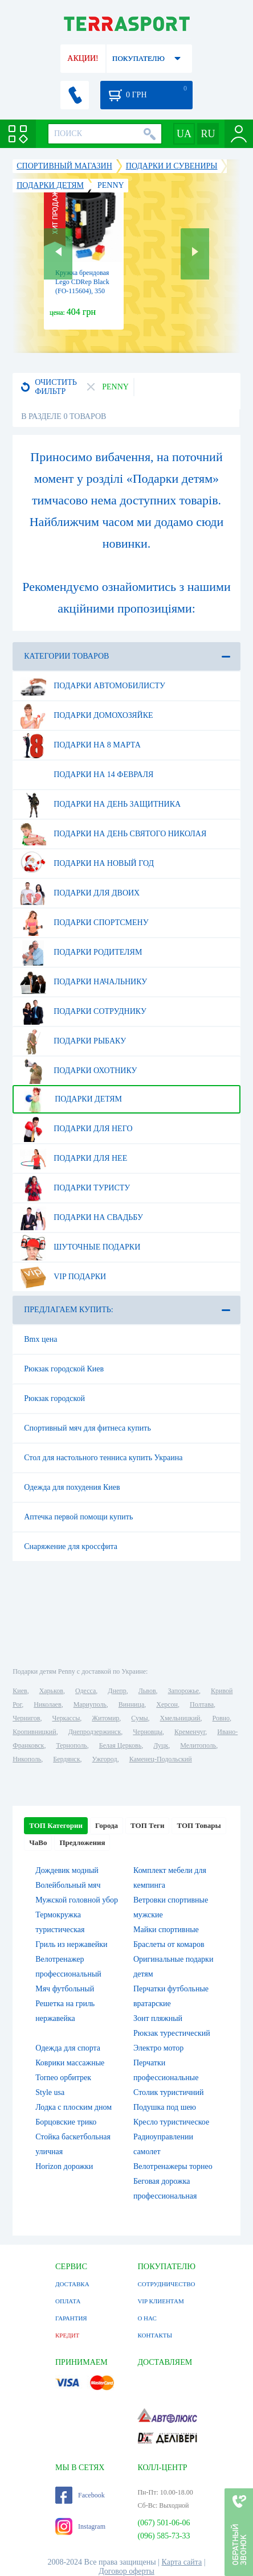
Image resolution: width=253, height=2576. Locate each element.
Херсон (167, 1704)
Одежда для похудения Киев (72, 1487)
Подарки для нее (73, 1158)
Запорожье (183, 1691)
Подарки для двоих (80, 893)
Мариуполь (90, 1704)
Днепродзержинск (94, 1732)
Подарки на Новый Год (87, 864)
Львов (147, 1691)
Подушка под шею (164, 2107)
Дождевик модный (67, 1870)
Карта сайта (182, 2562)
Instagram (80, 2526)
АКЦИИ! (82, 58)
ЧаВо (38, 1842)
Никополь (27, 1759)
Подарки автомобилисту (92, 686)
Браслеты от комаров (169, 1944)
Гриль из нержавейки (71, 1944)
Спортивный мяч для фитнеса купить (87, 1428)
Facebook (80, 2495)
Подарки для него (76, 1129)
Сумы (139, 1718)
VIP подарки (63, 1277)
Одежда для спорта (67, 2048)
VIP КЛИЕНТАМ (160, 2301)
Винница (131, 1704)
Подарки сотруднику (83, 1012)
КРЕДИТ (67, 2335)
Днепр (117, 1691)
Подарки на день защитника (100, 804)
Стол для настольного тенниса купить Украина (103, 1457)
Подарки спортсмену (84, 923)
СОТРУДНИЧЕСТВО (166, 2284)
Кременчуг (189, 1732)
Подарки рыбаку (73, 1041)
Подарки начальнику (83, 982)
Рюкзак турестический (171, 2033)
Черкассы (66, 1718)
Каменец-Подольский (160, 1759)
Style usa (49, 2092)
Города (106, 1825)
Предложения (82, 1842)
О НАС (146, 2318)
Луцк (160, 1745)
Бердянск (66, 1759)
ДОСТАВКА (72, 2284)
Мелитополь (198, 1745)
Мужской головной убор (76, 1900)
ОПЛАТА (67, 2301)
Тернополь (71, 1745)
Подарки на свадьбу (81, 1218)
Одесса (85, 1691)
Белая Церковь (120, 1745)
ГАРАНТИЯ (71, 2318)
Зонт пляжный (157, 2018)
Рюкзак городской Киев (64, 1369)
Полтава (202, 1704)
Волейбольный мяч (67, 1885)
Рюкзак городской (54, 1398)
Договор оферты (126, 2571)
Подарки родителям (81, 952)
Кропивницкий (34, 1732)
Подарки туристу (75, 1188)
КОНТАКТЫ (154, 2335)
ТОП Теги (147, 1825)
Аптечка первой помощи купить (78, 1517)
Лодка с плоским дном (73, 2107)
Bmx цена (40, 1339)
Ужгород (104, 1759)
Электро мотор (158, 2048)
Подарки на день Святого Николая (113, 834)
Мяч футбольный (64, 1989)
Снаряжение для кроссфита (70, 1546)
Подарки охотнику (78, 1071)
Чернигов (26, 1718)
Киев (20, 1691)
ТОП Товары (199, 1825)
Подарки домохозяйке (86, 715)
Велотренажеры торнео (173, 2166)
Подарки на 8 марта (80, 745)
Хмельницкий (180, 1718)
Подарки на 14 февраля (86, 775)
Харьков (51, 1691)
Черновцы (147, 1732)
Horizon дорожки (64, 2166)
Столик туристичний (168, 2092)
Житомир (105, 1718)
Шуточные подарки (80, 1247)
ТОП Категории (56, 1825)
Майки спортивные (166, 1929)
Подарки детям (71, 1099)
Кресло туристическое (171, 2122)
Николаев (47, 1704)
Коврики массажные (69, 2063)
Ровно (221, 1718)
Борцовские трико (65, 2122)
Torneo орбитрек (63, 2077)
